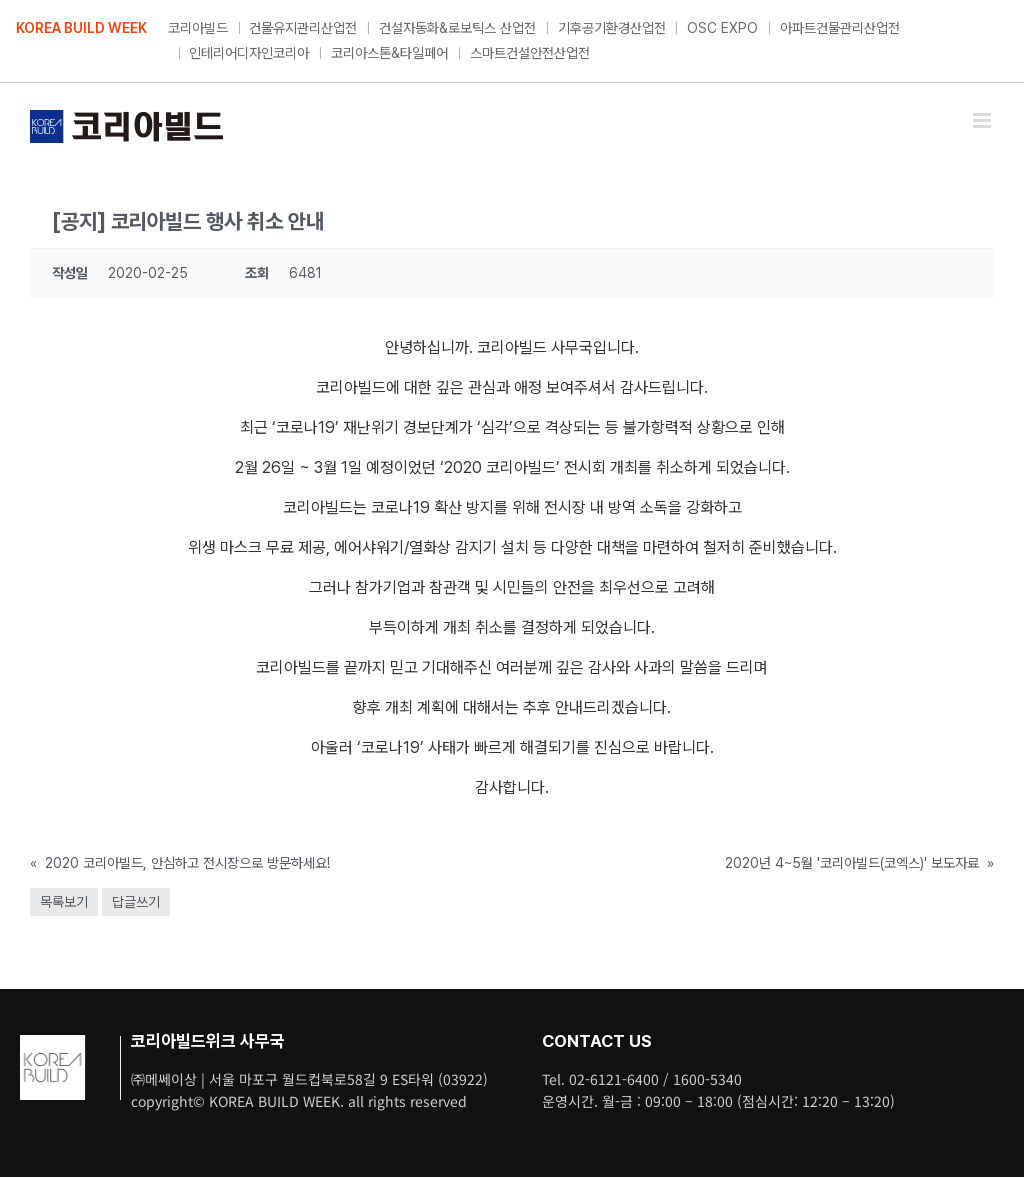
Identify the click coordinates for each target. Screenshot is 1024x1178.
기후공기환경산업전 (612, 28)
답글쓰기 (136, 902)
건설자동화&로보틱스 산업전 (457, 28)
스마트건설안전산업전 (530, 53)
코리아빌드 (198, 28)
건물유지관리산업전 (303, 28)
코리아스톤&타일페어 (389, 53)
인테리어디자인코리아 (249, 53)
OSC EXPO (722, 28)
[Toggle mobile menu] (983, 120)
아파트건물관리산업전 (840, 28)
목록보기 (64, 902)
